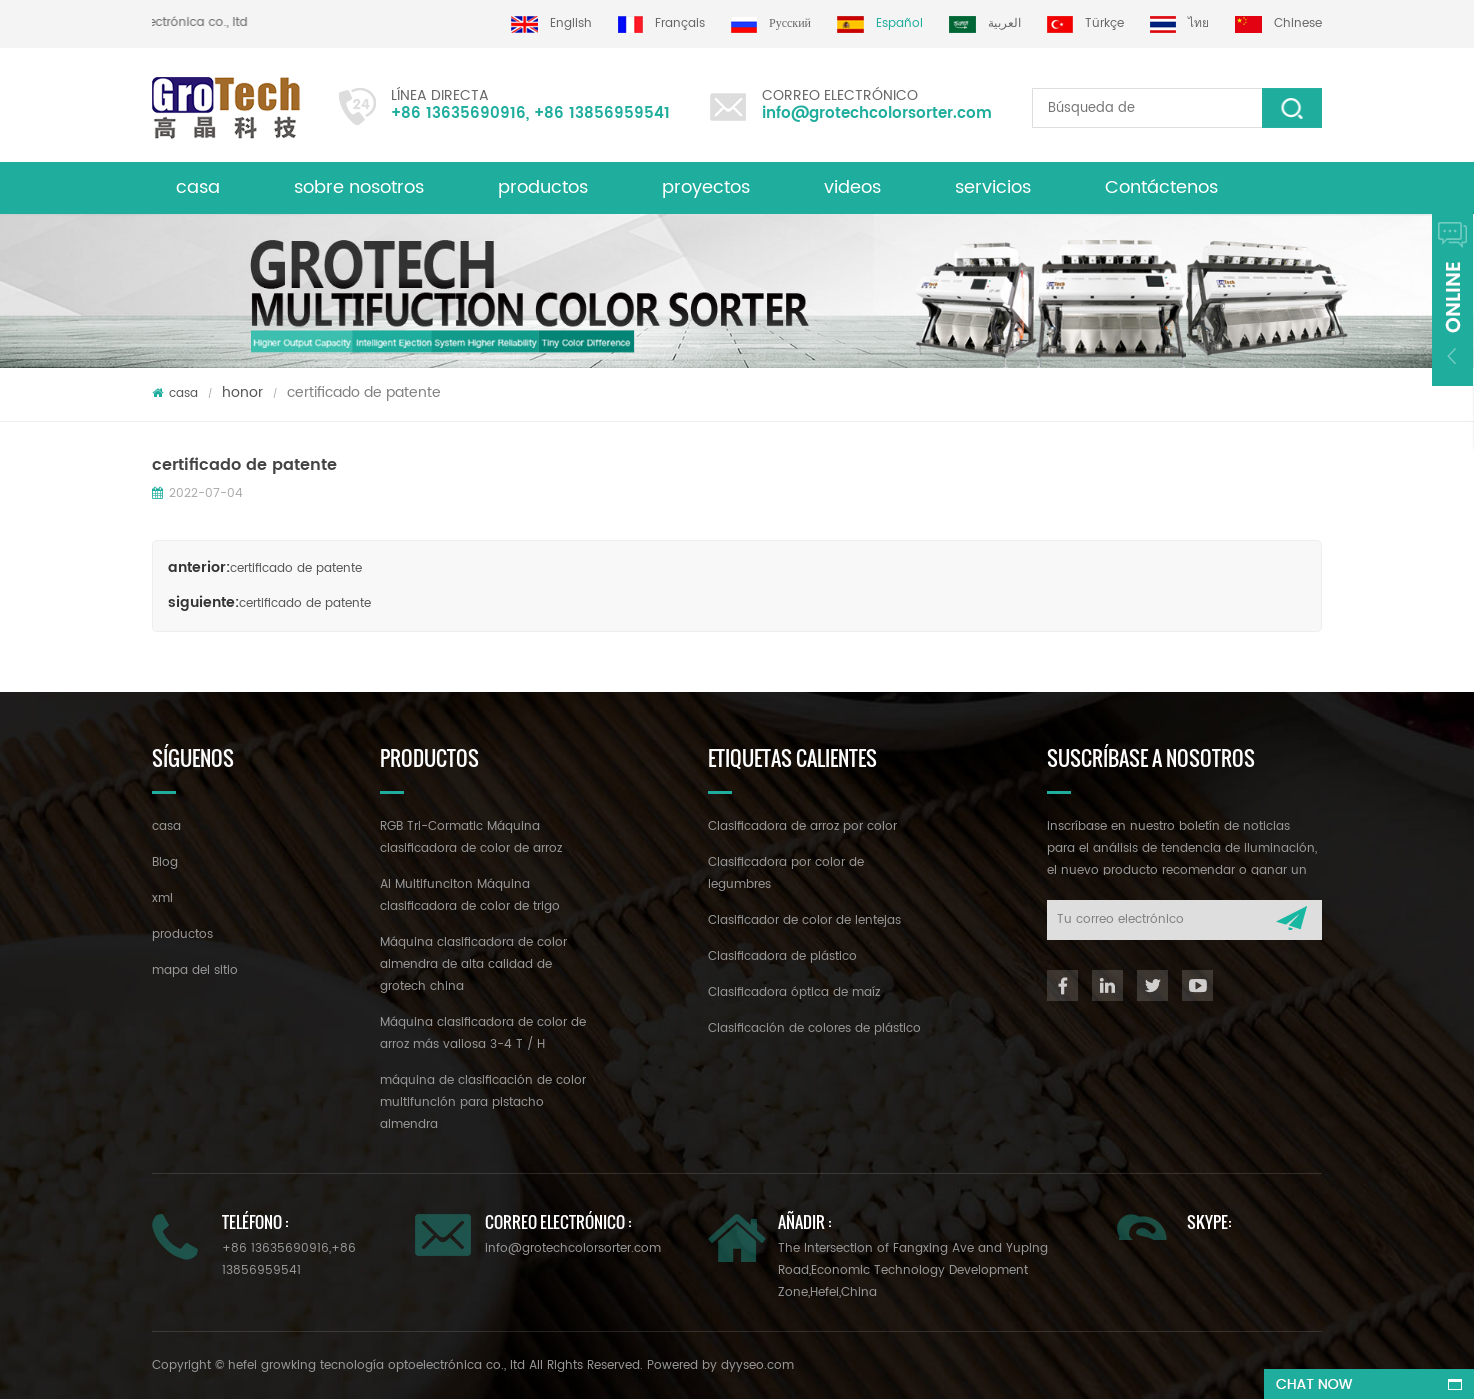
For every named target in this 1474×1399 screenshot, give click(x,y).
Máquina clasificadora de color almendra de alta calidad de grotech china (473, 964)
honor (242, 392)
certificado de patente (296, 568)
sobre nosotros (359, 187)
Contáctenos (1161, 187)
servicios (993, 187)
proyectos (706, 187)
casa (198, 187)
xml (162, 898)
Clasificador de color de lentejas (804, 920)
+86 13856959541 (602, 113)
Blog (165, 862)
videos (852, 187)
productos (543, 187)
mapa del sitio (195, 970)
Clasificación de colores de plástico (814, 1028)
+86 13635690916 (458, 113)
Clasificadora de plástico (782, 956)
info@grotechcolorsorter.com (877, 113)
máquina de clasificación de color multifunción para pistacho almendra (483, 1102)
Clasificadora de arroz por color (802, 826)
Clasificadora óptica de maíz (794, 992)
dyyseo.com (757, 1365)
